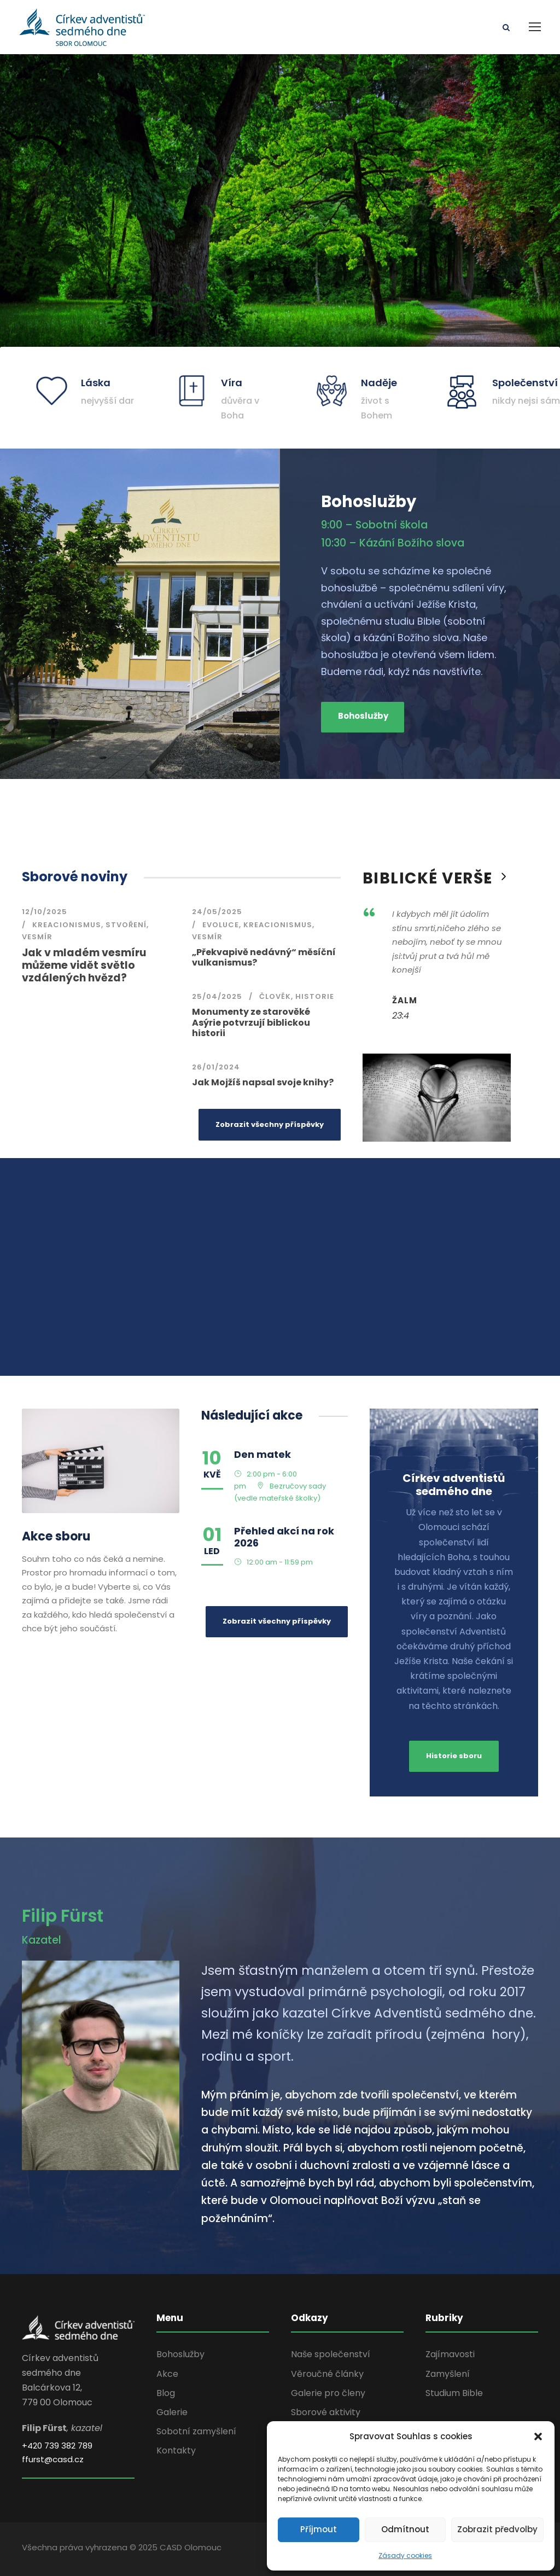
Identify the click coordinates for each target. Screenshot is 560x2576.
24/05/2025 (217, 911)
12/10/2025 (44, 911)
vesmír (37, 937)
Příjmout (318, 2529)
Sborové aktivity (325, 2412)
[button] (538, 2436)
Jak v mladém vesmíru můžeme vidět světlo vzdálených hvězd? (84, 965)
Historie (314, 996)
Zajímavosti (450, 2354)
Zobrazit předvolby (497, 2529)
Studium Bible (454, 2393)
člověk (275, 996)
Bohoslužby (180, 2354)
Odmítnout (405, 2529)
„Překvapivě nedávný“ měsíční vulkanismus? (264, 957)
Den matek (262, 1454)
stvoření (126, 925)
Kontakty (176, 2450)
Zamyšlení (447, 2374)
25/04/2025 (217, 996)
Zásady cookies (405, 2555)
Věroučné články (327, 2374)
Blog (165, 2393)
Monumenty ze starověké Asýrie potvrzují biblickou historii (251, 1022)
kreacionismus (66, 925)
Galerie (172, 2412)
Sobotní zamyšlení (196, 2431)
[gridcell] (369, 2157)
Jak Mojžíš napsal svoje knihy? (263, 1082)
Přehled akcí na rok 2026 (284, 1537)
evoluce (220, 925)
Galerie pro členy (328, 2393)
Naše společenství (330, 2354)
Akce (167, 2374)
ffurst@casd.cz (53, 2459)
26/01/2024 (216, 1067)
